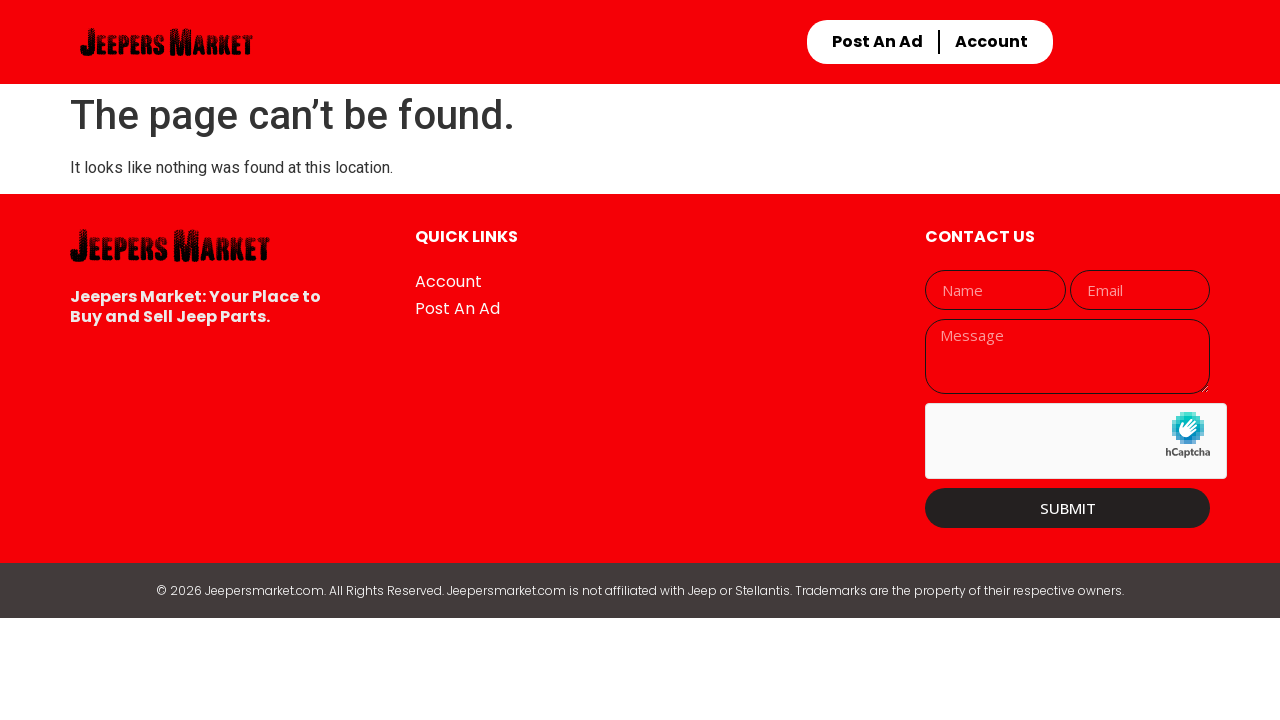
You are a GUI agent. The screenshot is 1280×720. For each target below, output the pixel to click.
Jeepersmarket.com (264, 590)
